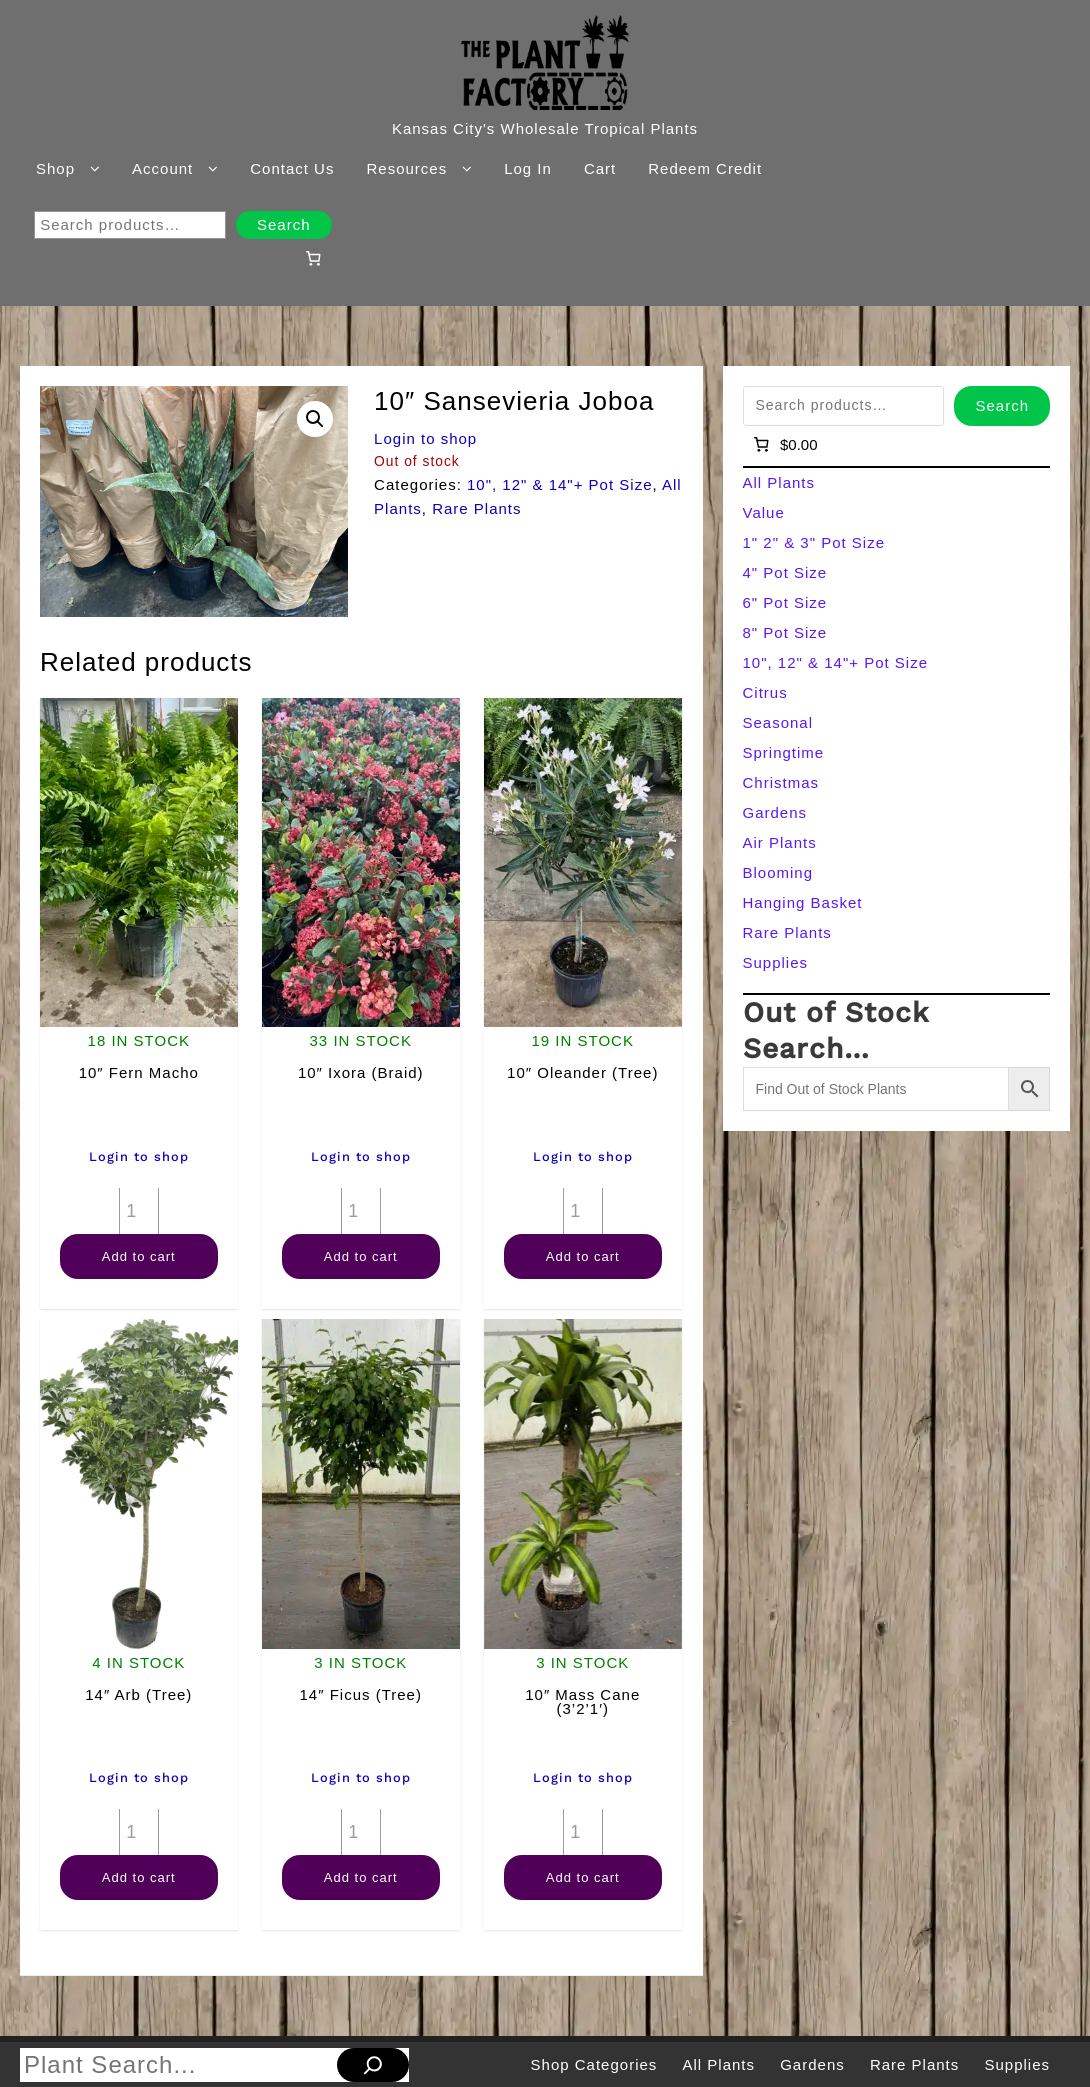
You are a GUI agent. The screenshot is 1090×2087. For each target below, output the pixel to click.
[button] (315, 419)
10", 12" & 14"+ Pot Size (560, 484)
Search (284, 224)
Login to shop (425, 438)
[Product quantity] (139, 1211)
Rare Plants (476, 508)
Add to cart (139, 1256)
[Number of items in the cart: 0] (313, 258)
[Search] (373, 2065)
